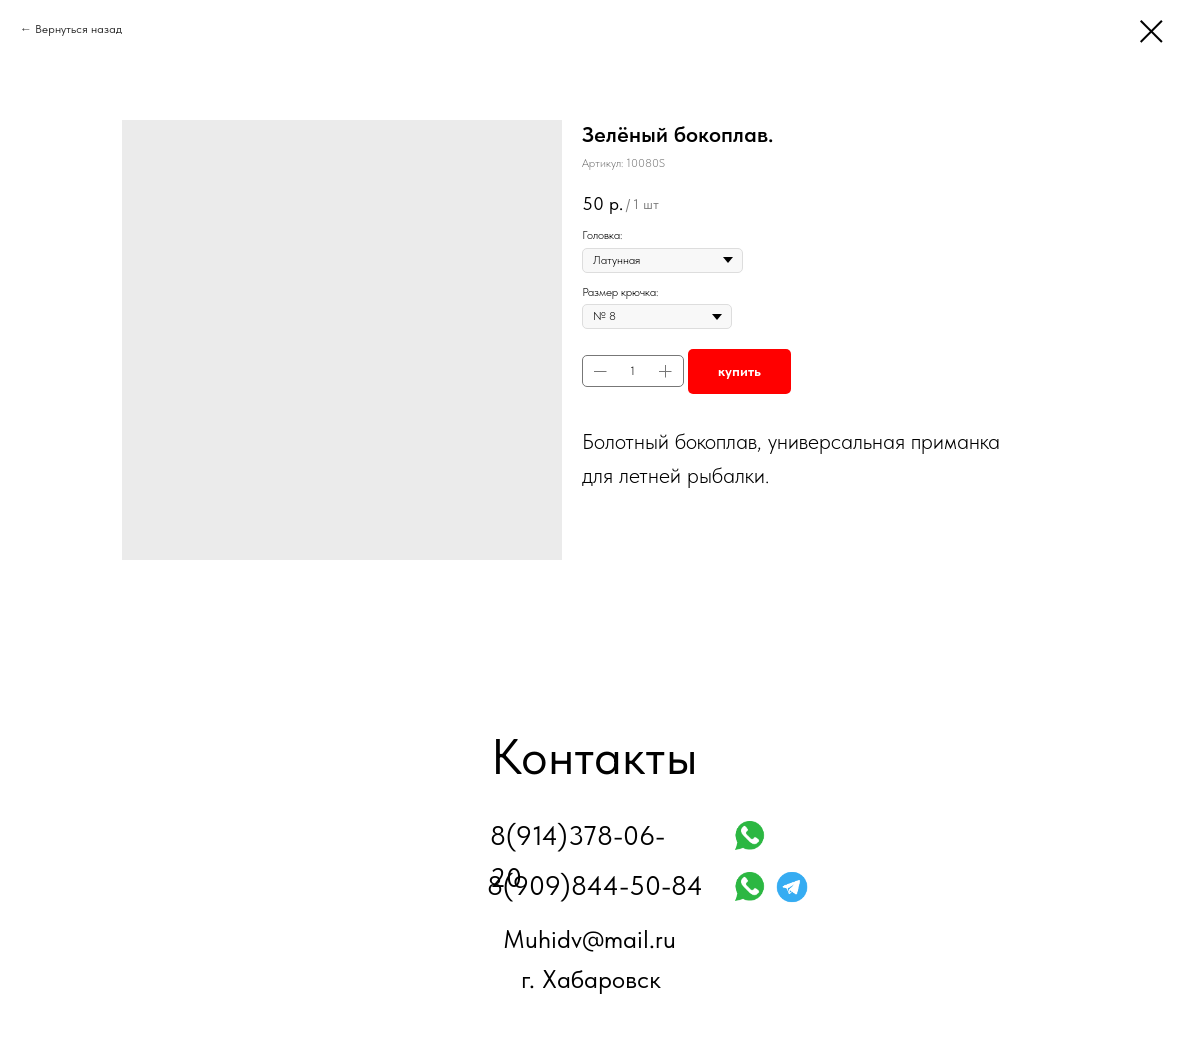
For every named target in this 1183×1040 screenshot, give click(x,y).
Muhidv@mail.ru (589, 939)
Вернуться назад (78, 29)
